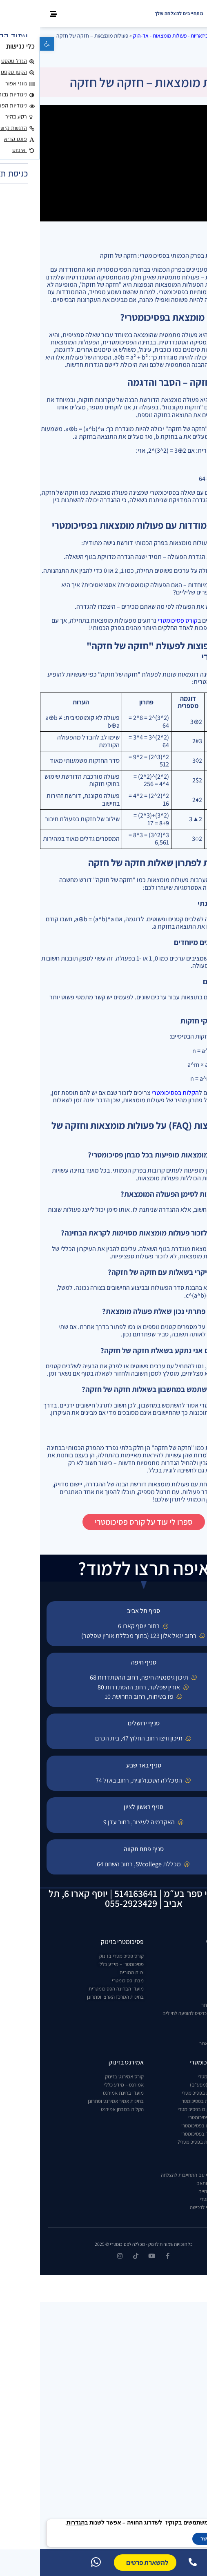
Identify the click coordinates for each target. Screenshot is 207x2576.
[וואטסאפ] (56, 2561)
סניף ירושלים (104, 1723)
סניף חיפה (103, 1662)
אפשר (167, 2539)
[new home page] (186, 13)
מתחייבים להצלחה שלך (139, 13)
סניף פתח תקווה (104, 1849)
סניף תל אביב (103, 1610)
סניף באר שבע (103, 1765)
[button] (7, 44)
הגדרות (36, 2523)
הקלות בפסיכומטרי (135, 1092)
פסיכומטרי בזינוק (82, 1941)
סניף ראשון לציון (103, 1807)
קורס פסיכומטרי (138, 620)
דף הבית (182, 35)
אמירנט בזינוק (86, 2062)
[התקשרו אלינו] (153, 2562)
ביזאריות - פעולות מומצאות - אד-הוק (130, 35)
